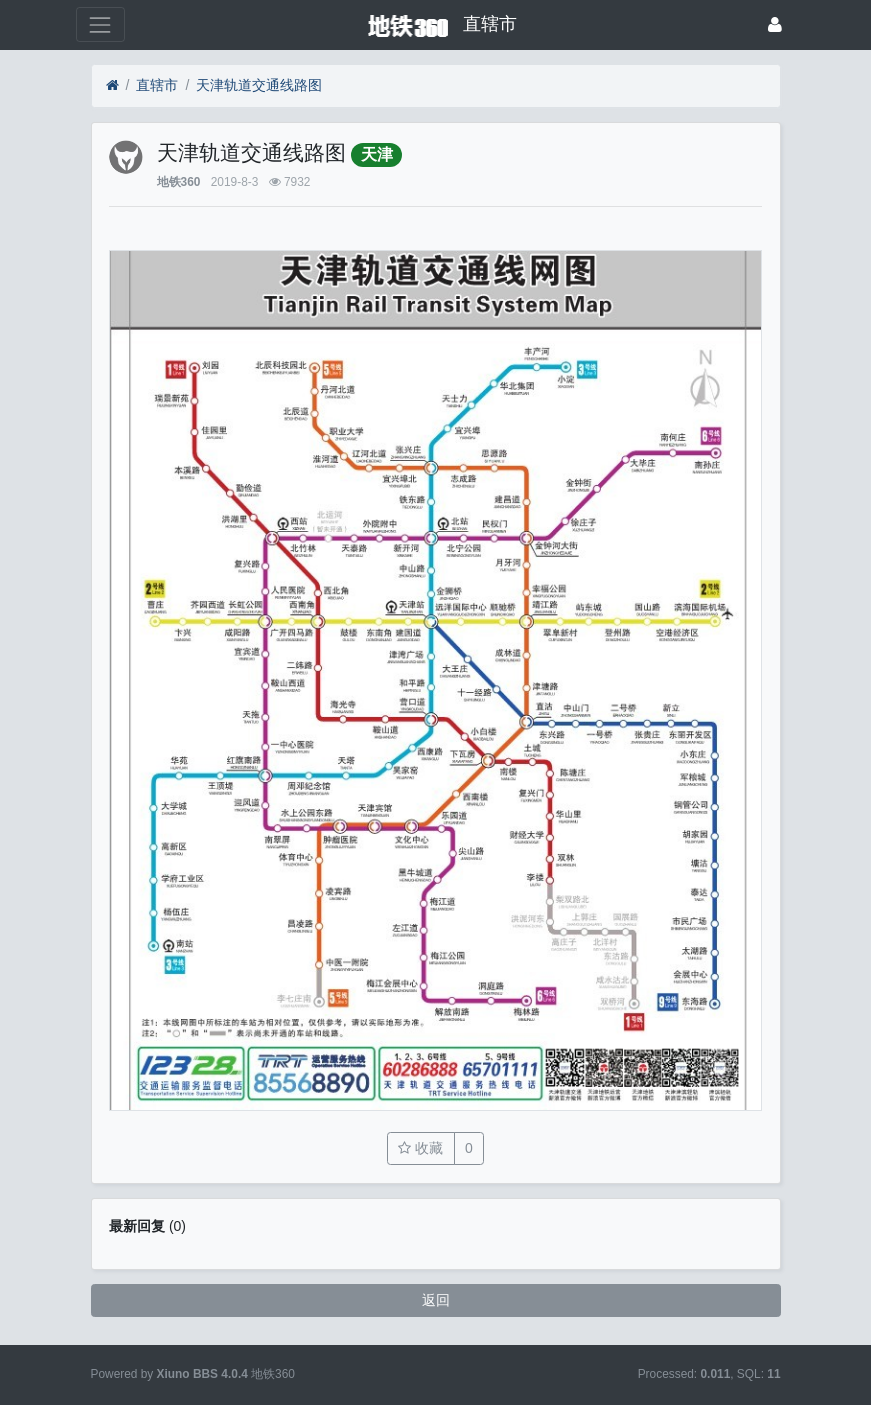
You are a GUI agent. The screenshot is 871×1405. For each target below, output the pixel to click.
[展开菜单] (100, 24)
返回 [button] (436, 1300)
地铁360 (179, 182)
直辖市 (157, 85)
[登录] (775, 24)
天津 (377, 154)
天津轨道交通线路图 (259, 85)
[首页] (112, 85)
